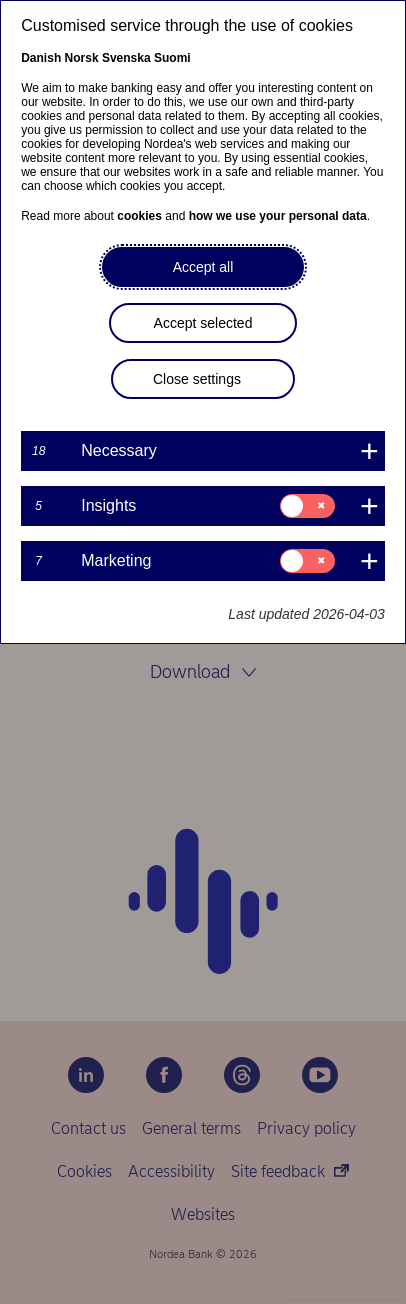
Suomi (172, 58)
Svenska (126, 58)
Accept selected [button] (203, 323)
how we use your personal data (278, 216)
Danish (41, 58)
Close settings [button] (197, 379)
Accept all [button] (203, 267)
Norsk (82, 58)
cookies (139, 216)
